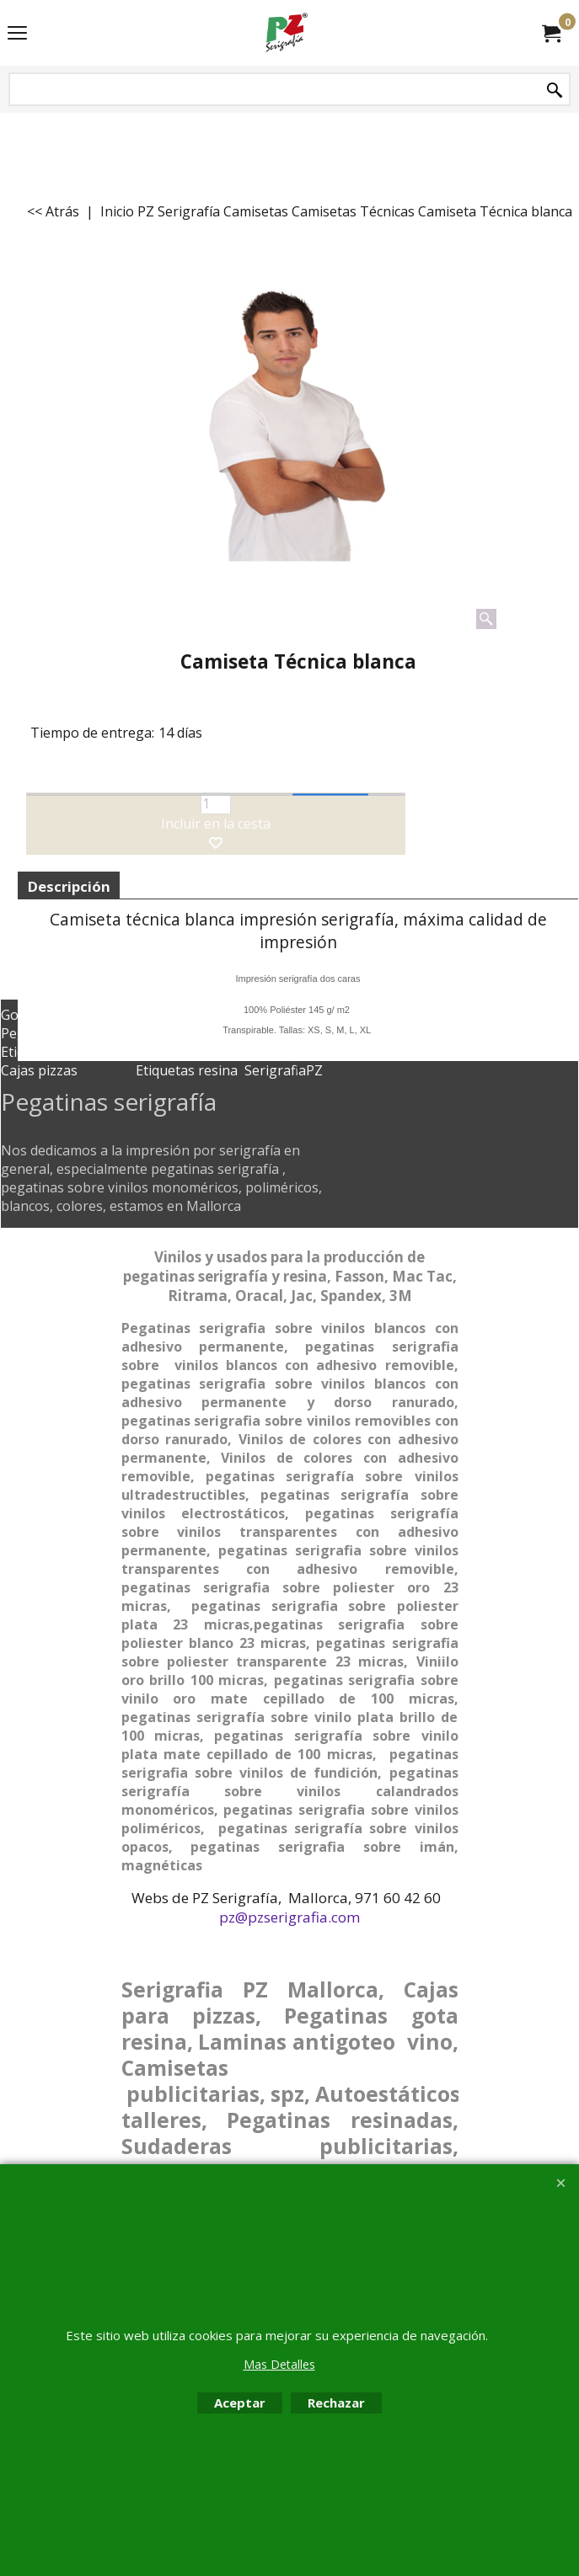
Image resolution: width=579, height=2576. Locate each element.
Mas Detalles (279, 2364)
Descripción (68, 886)
